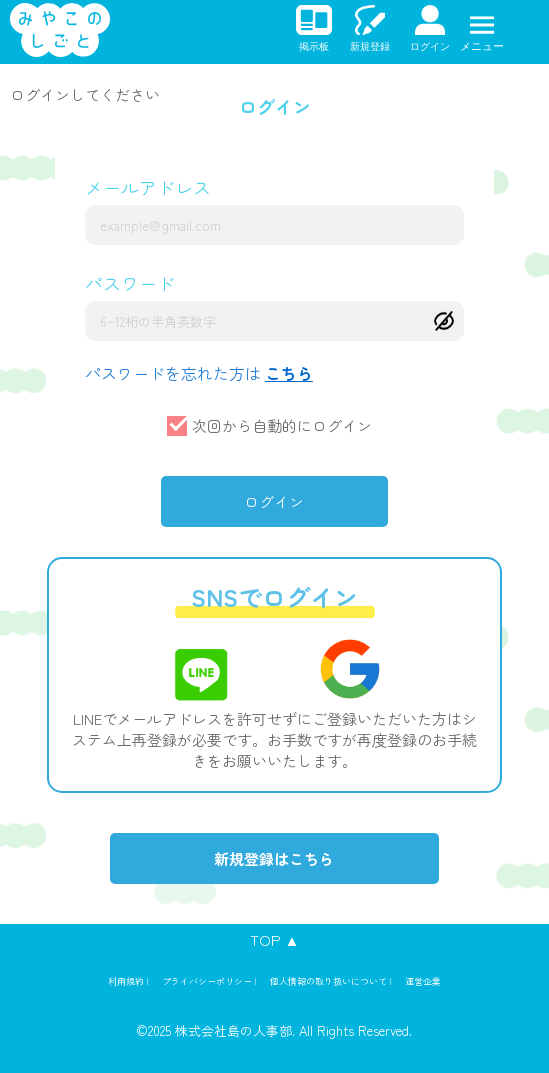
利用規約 (126, 981)
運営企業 (423, 981)
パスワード (130, 283)
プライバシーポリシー (207, 981)
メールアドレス (148, 187)
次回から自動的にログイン (282, 425)
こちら (289, 373)
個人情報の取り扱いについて (328, 981)
